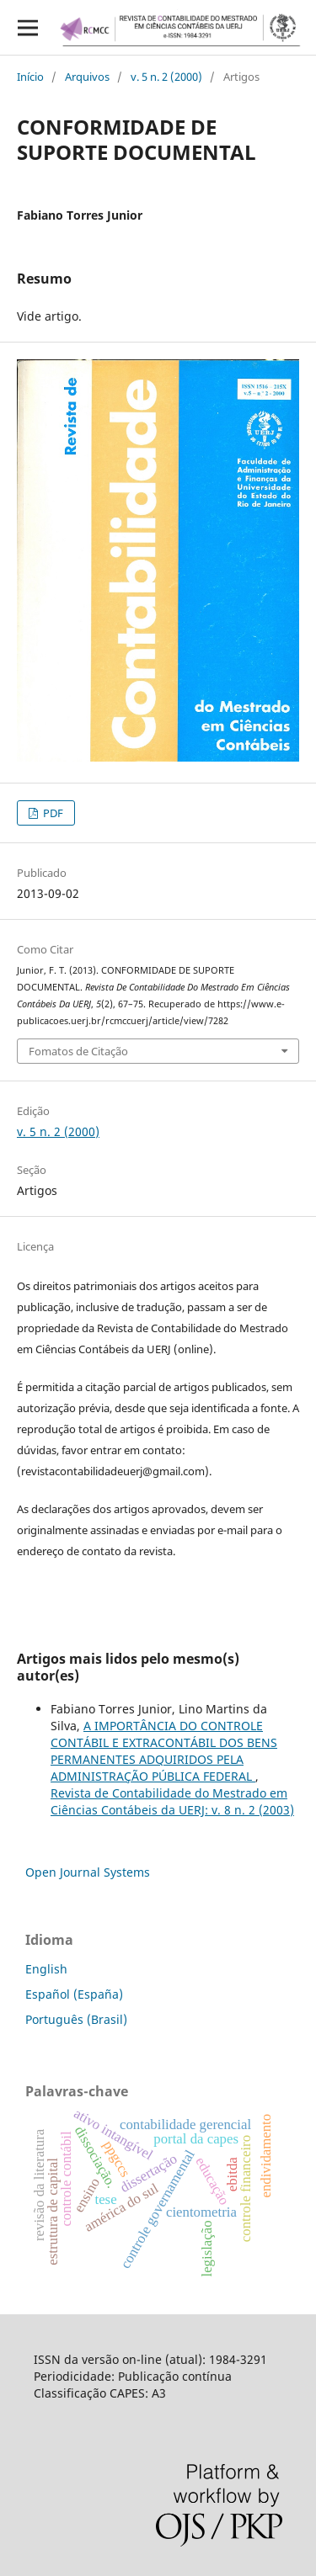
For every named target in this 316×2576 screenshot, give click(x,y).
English (46, 1969)
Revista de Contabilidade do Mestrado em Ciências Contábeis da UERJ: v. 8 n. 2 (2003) (172, 1801)
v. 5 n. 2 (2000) (166, 76)
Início (30, 76)
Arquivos (87, 76)
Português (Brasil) (76, 2019)
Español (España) (74, 1994)
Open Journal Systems (87, 1872)
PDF (51, 813)
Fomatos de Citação (78, 1051)
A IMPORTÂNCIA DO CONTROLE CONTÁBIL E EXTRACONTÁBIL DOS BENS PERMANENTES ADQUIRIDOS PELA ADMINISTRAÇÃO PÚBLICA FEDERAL (164, 1751)
